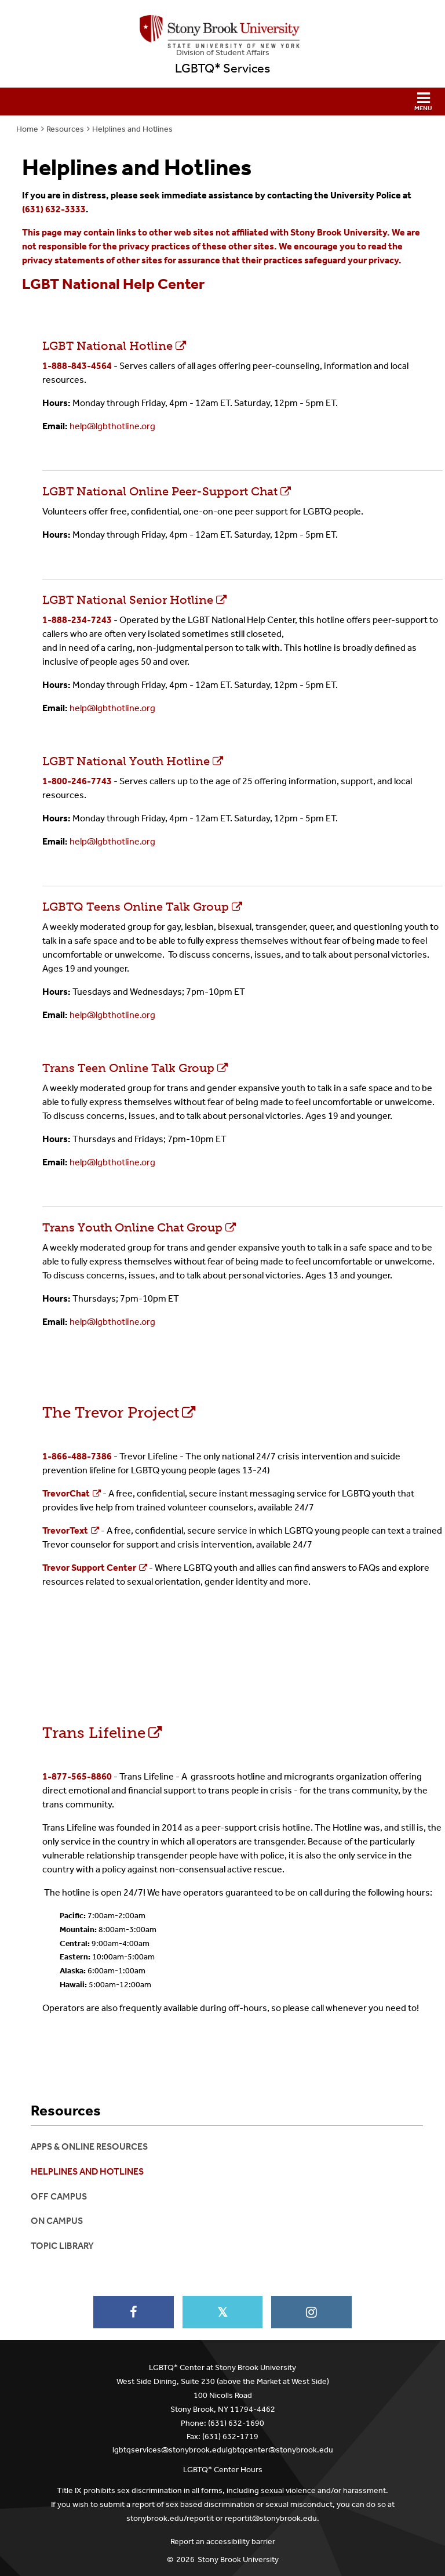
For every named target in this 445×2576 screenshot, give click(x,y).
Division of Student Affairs (222, 52)
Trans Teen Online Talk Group (128, 1068)
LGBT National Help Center (113, 284)
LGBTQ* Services (222, 68)
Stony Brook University (238, 2559)
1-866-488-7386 (77, 1456)
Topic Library (62, 2245)
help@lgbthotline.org (112, 426)
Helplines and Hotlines (132, 129)
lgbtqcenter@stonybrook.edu (279, 2450)
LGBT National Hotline (107, 346)
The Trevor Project (110, 1413)
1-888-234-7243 (77, 619)
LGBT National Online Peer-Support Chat (242, 484)
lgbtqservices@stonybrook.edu (169, 2450)
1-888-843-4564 (77, 365)
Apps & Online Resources (89, 2146)
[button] (222, 101)
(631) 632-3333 (54, 209)
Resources (65, 129)
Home (27, 129)
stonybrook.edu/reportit (170, 2518)
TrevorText (65, 1530)
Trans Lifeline (93, 1733)
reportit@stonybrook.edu (271, 2518)
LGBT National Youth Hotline (126, 761)
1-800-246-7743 (77, 781)
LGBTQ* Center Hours (222, 2469)
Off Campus (59, 2196)
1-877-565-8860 (77, 1776)
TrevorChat (66, 1493)
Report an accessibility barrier (222, 2541)
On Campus (57, 2220)
